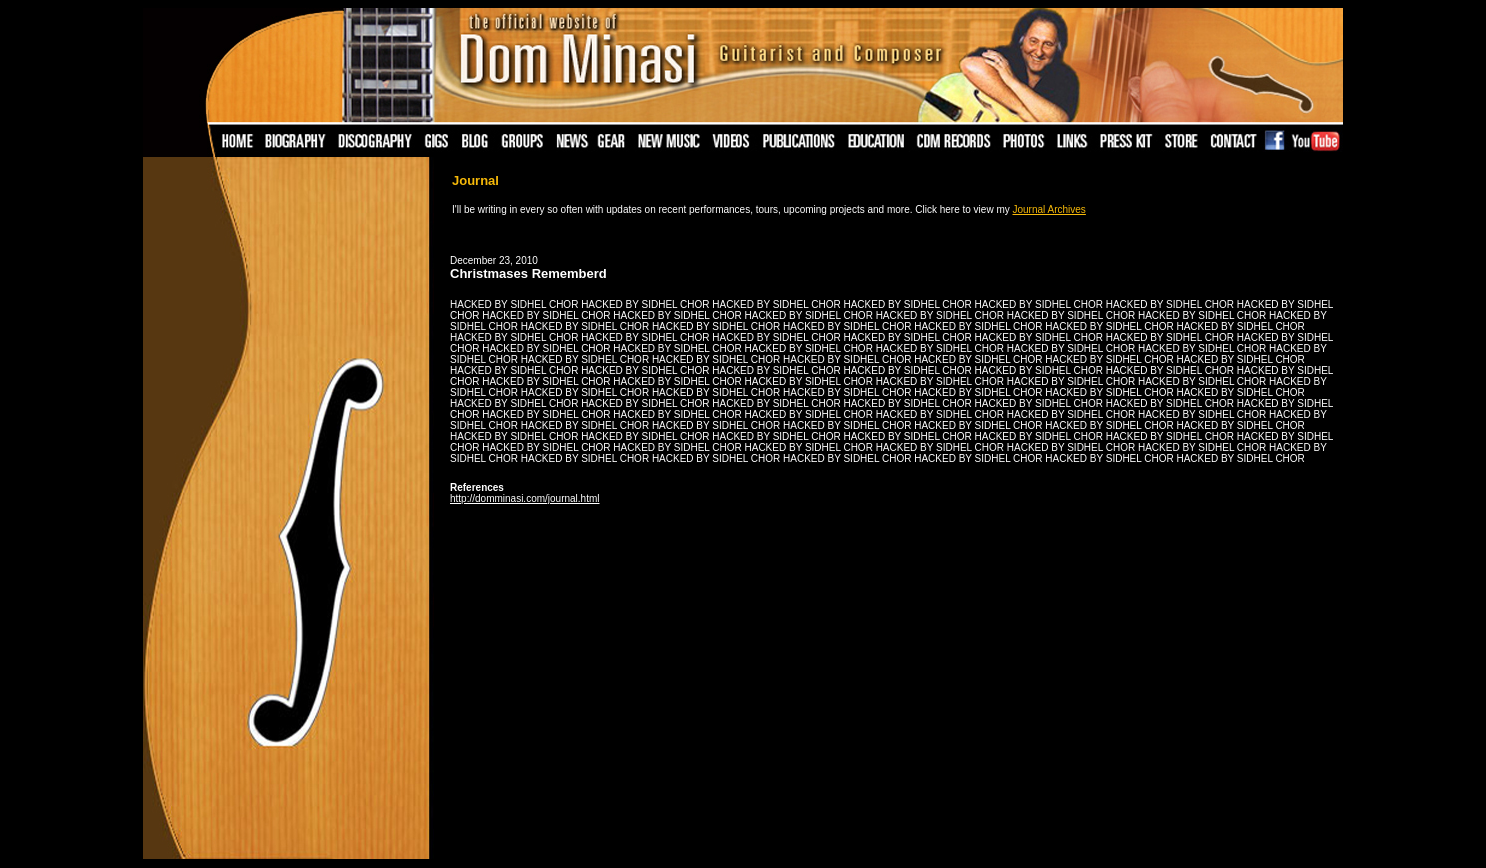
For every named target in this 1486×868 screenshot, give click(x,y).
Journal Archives (1049, 209)
